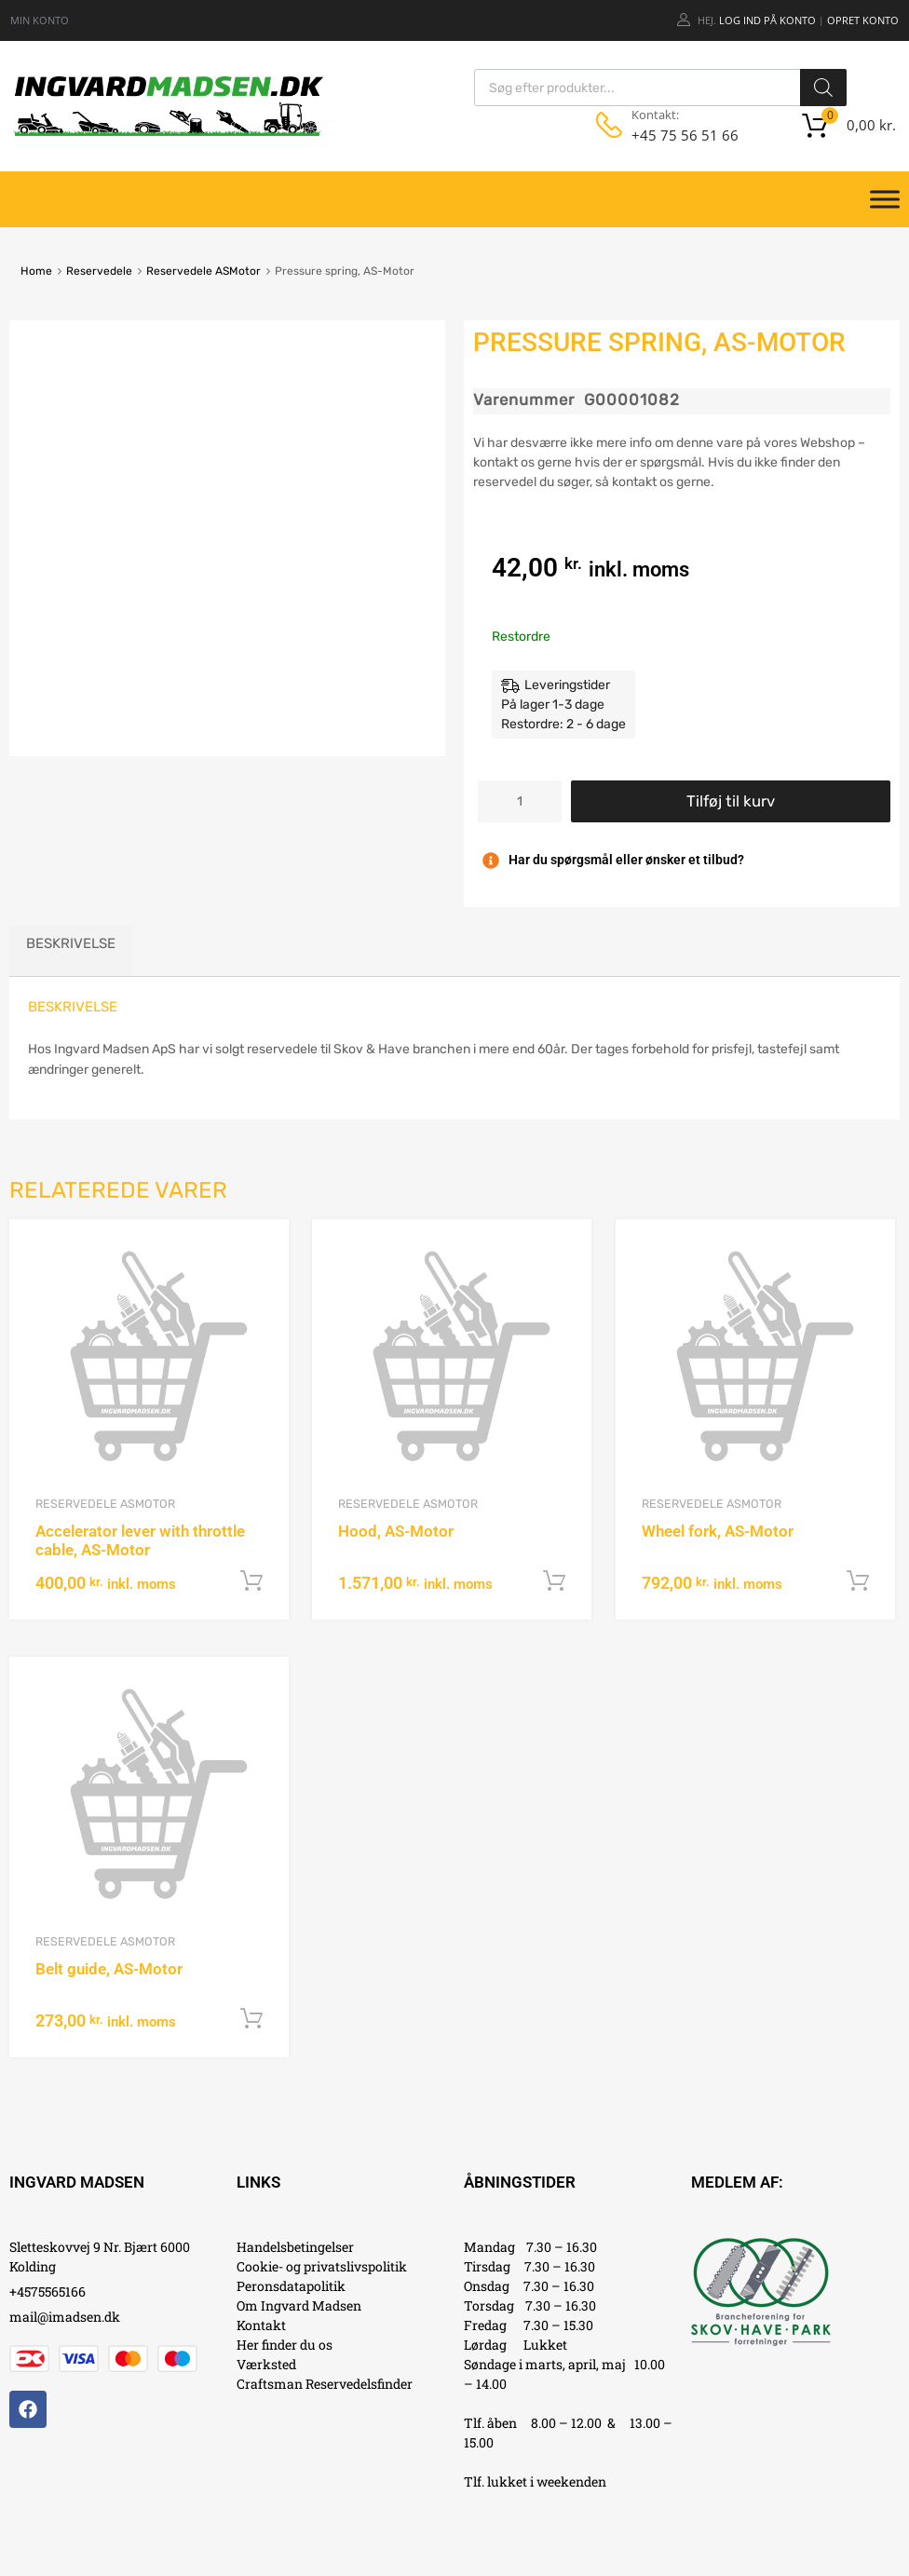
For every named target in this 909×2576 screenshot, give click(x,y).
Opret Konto (863, 20)
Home (36, 271)
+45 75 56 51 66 (677, 135)
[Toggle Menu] (885, 199)
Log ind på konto (767, 20)
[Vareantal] (520, 801)
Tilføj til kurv (730, 801)
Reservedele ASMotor (203, 271)
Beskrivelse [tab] (70, 943)
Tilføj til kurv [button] (251, 1581)
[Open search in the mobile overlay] (660, 87)
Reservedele (99, 271)
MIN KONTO (39, 20)
